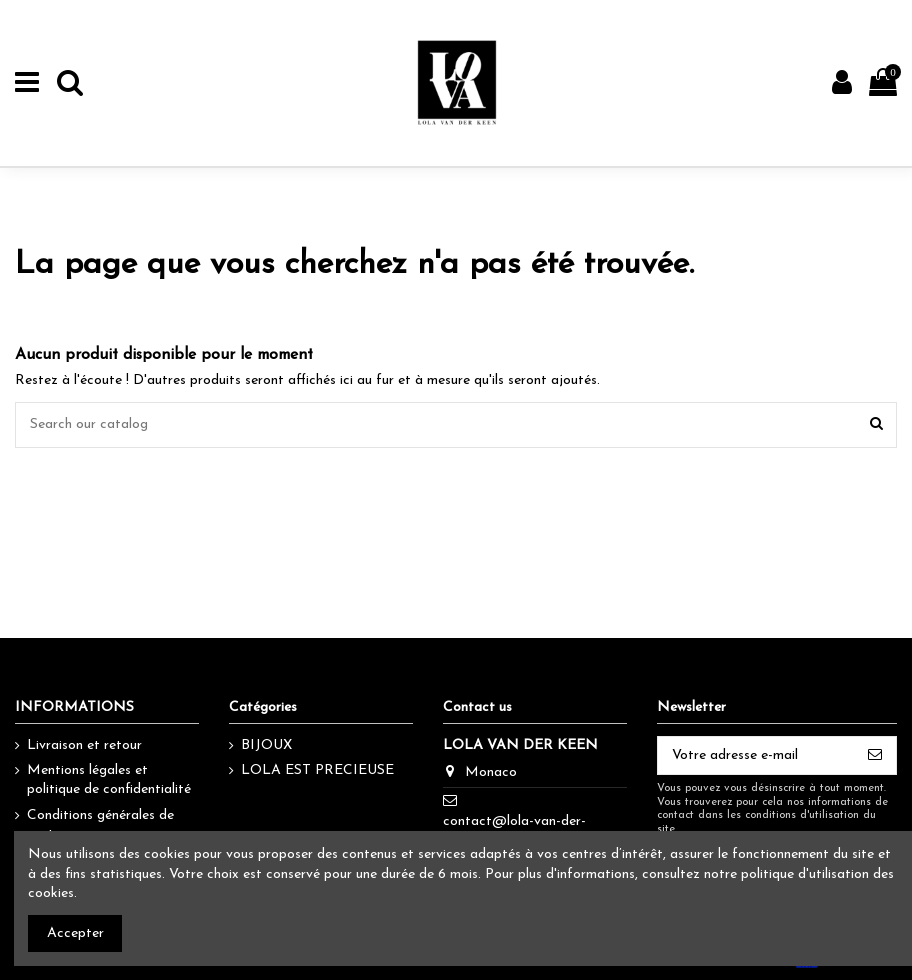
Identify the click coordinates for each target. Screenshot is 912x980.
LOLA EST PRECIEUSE (317, 770)
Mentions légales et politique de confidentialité (109, 780)
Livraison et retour (84, 745)
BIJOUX (266, 745)
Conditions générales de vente (100, 825)
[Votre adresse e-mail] (756, 756)
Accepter (75, 933)
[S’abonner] (875, 756)
